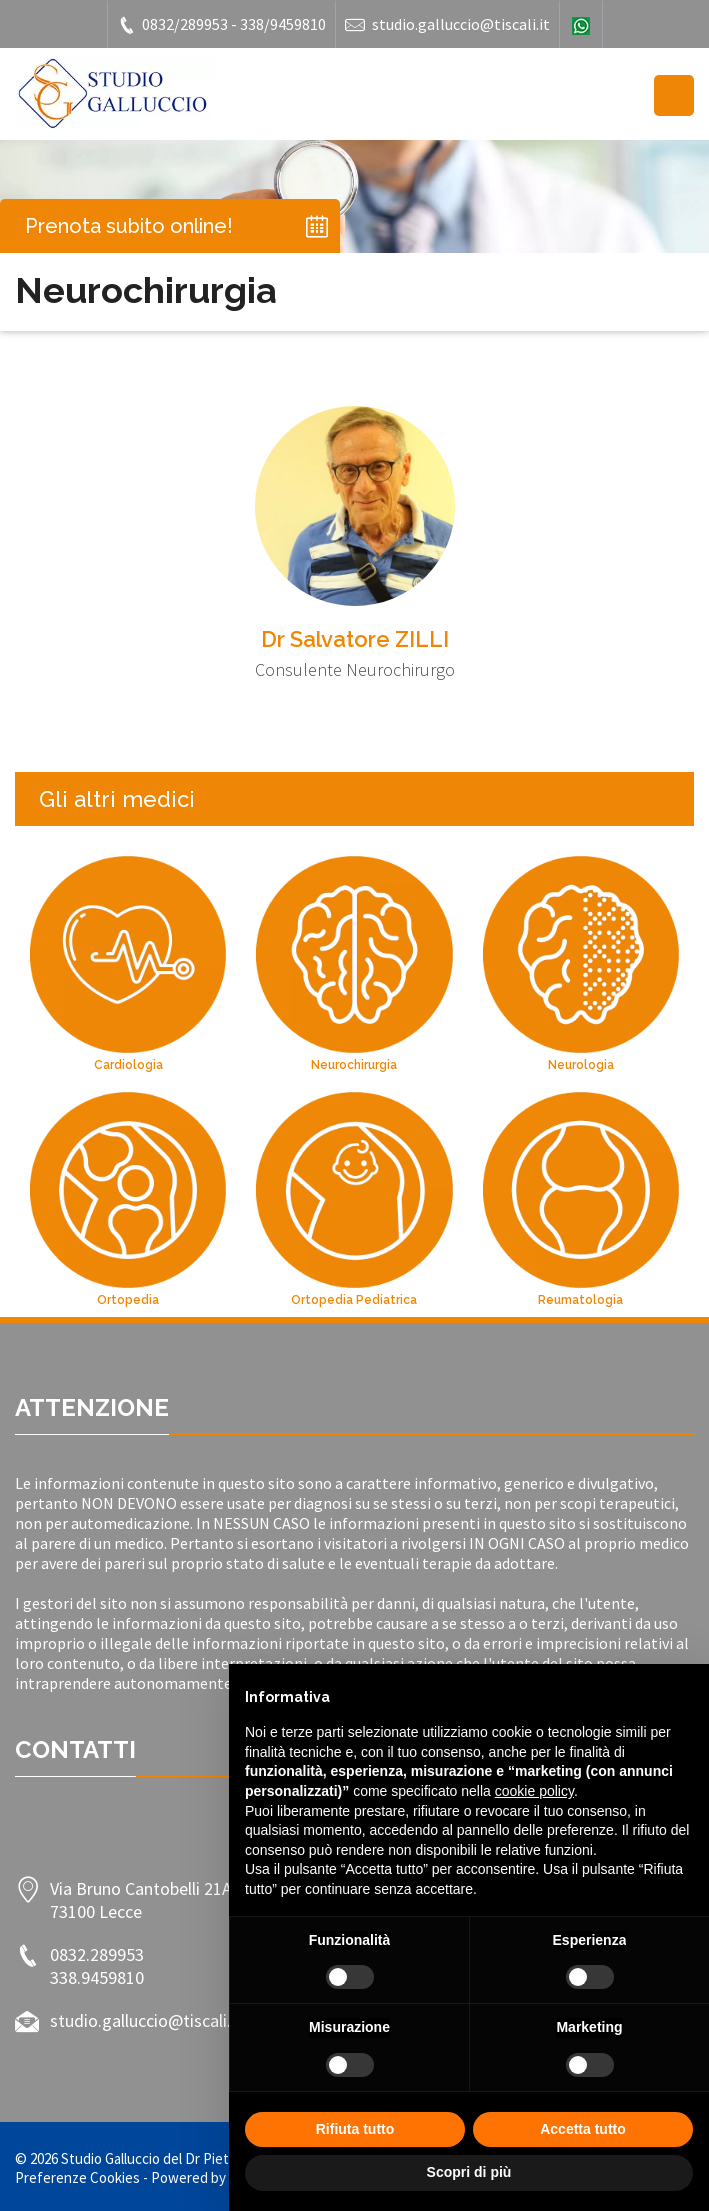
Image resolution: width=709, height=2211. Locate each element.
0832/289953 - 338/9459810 (221, 24)
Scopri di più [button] (469, 2172)
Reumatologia (580, 1300)
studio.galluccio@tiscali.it (447, 24)
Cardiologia (128, 1065)
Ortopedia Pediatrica (354, 1300)
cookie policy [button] (534, 1791)
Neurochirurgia (354, 1065)
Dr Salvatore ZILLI (355, 639)
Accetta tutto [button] (583, 2129)
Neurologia (581, 1065)
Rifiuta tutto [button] (355, 2129)
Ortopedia (128, 1300)
